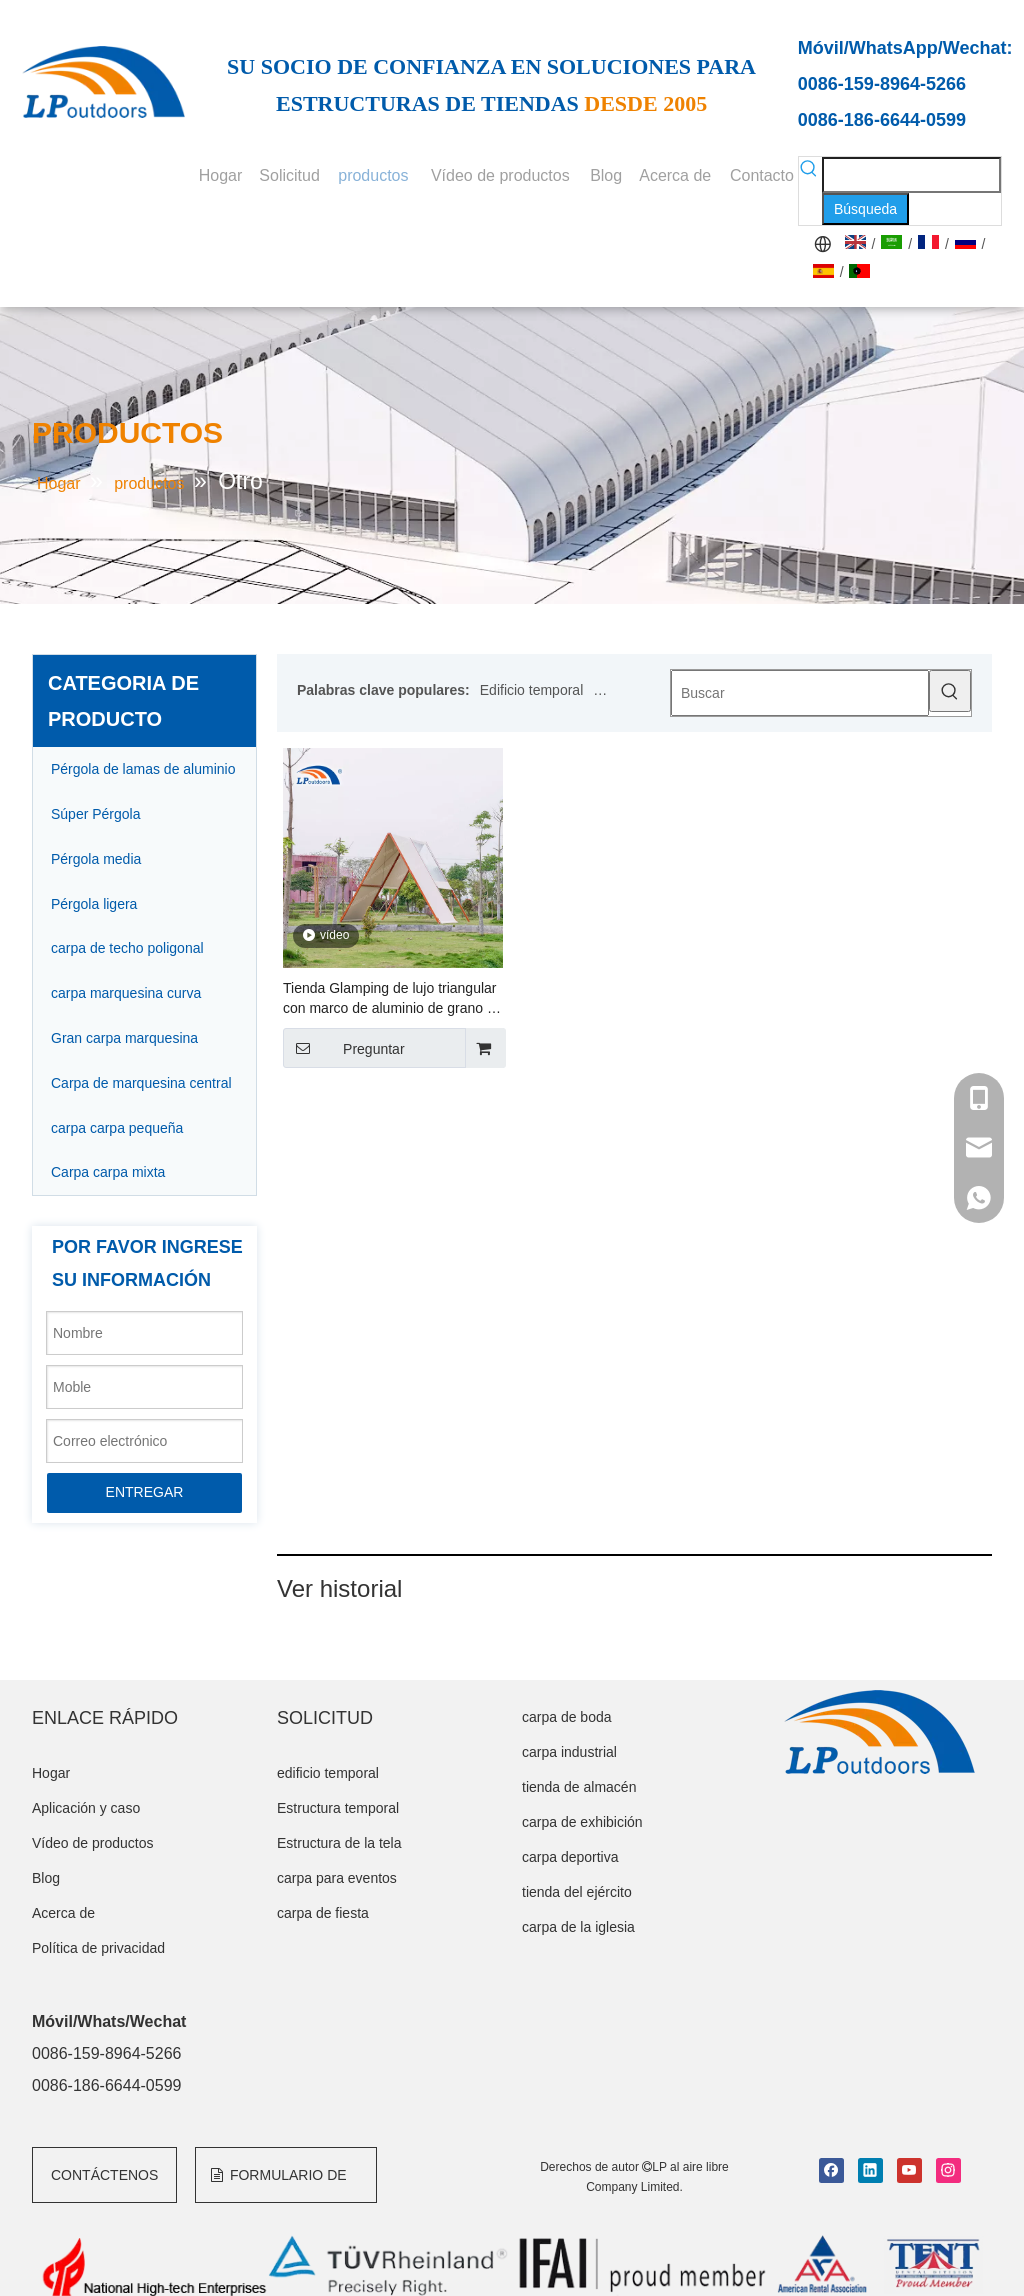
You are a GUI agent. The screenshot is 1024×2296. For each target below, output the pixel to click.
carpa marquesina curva (126, 993)
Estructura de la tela (339, 1843)
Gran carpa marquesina (124, 1038)
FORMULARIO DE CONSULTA (278, 2185)
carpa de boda (567, 1717)
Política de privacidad (98, 1948)
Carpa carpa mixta (108, 1172)
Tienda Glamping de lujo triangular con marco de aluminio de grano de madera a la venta (392, 999)
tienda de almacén (579, 1787)
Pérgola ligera (94, 904)
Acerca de (63, 1913)
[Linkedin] (870, 2170)
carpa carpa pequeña (117, 1128)
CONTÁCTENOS (104, 2175)
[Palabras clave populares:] (865, 209)
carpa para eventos (337, 1878)
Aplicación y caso (86, 1808)
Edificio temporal (532, 690)
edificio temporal (328, 1773)
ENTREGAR (145, 1492)
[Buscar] (800, 693)
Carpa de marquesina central (141, 1083)
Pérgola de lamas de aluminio (143, 769)
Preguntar (344, 1048)
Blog (46, 1878)
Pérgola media (96, 859)
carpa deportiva (570, 1857)
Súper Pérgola (96, 814)
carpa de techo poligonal (127, 948)
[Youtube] (909, 2170)
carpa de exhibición (582, 1822)
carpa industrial (569, 1752)
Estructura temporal (338, 1808)
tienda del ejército (577, 1892)
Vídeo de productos (92, 1843)
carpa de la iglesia (578, 1927)
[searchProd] (911, 175)
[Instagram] (948, 2170)
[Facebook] (831, 2170)
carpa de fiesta (323, 1913)
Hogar (51, 1773)
